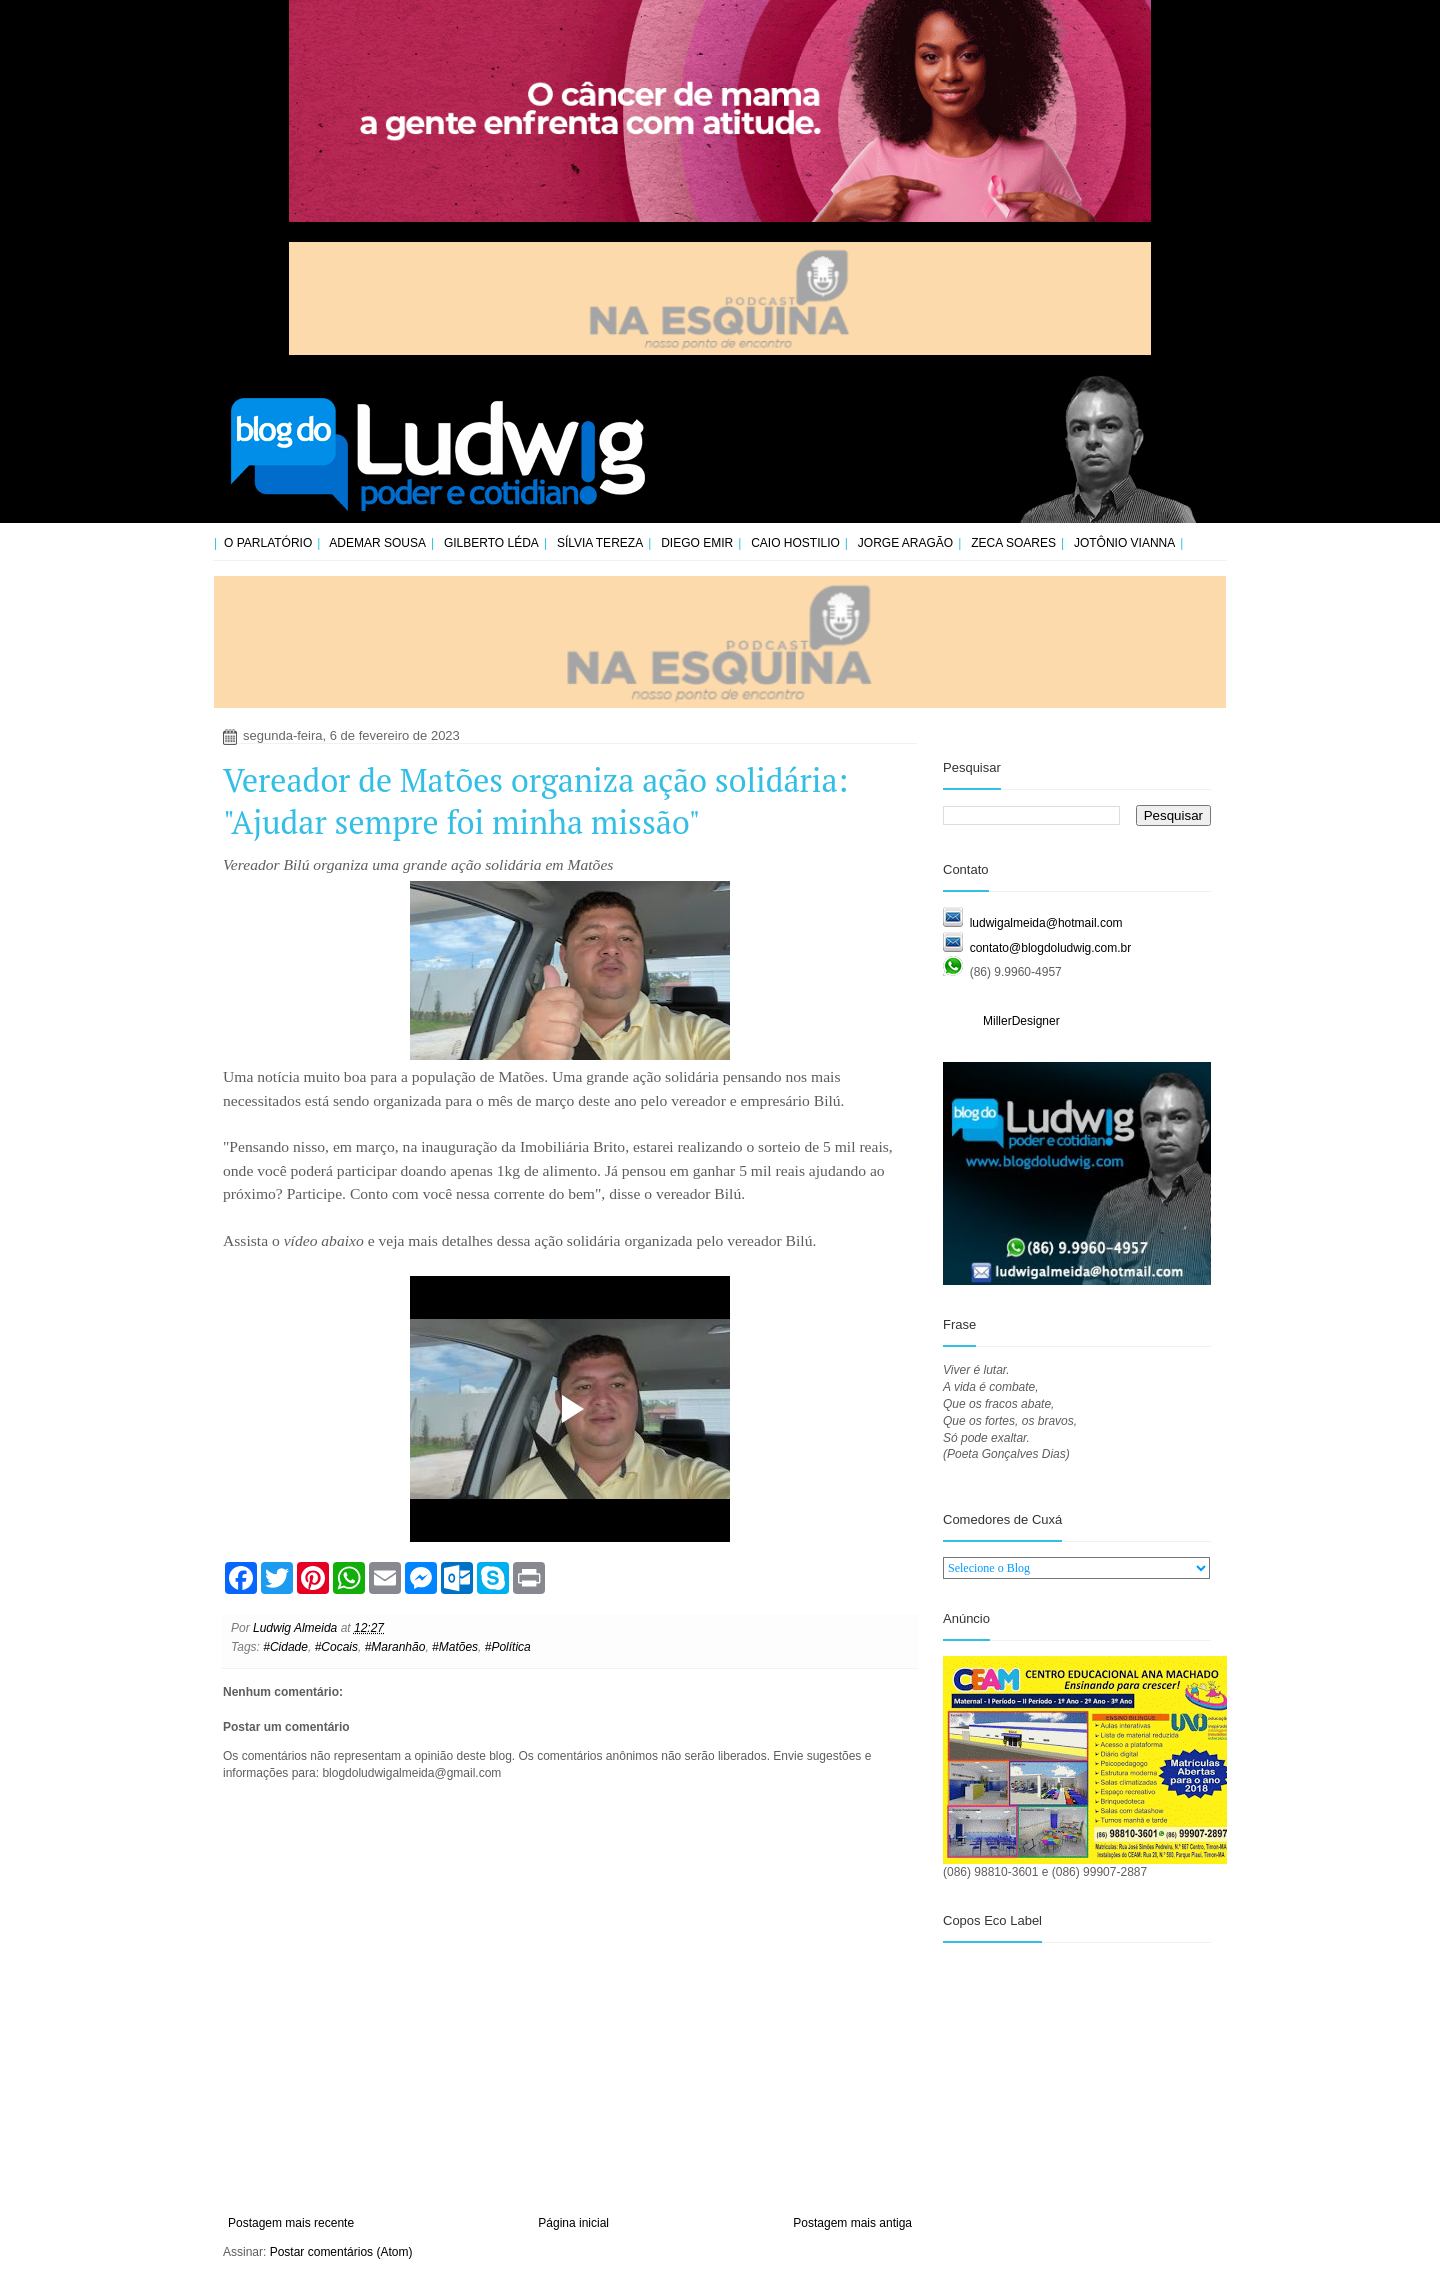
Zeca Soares (1013, 543)
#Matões (455, 1647)
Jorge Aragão (905, 543)
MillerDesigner (1021, 1021)
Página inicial (573, 2223)
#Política (508, 1647)
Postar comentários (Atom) (341, 2252)
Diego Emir (697, 543)
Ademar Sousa (377, 543)
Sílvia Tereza (600, 543)
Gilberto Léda (491, 543)
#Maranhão (395, 1647)
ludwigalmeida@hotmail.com (1046, 923)
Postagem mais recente (291, 2223)
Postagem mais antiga (852, 2223)
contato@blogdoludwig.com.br (1051, 948)
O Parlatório (268, 543)
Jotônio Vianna (1124, 543)
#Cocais (336, 1647)
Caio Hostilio (795, 543)
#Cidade (285, 1647)
